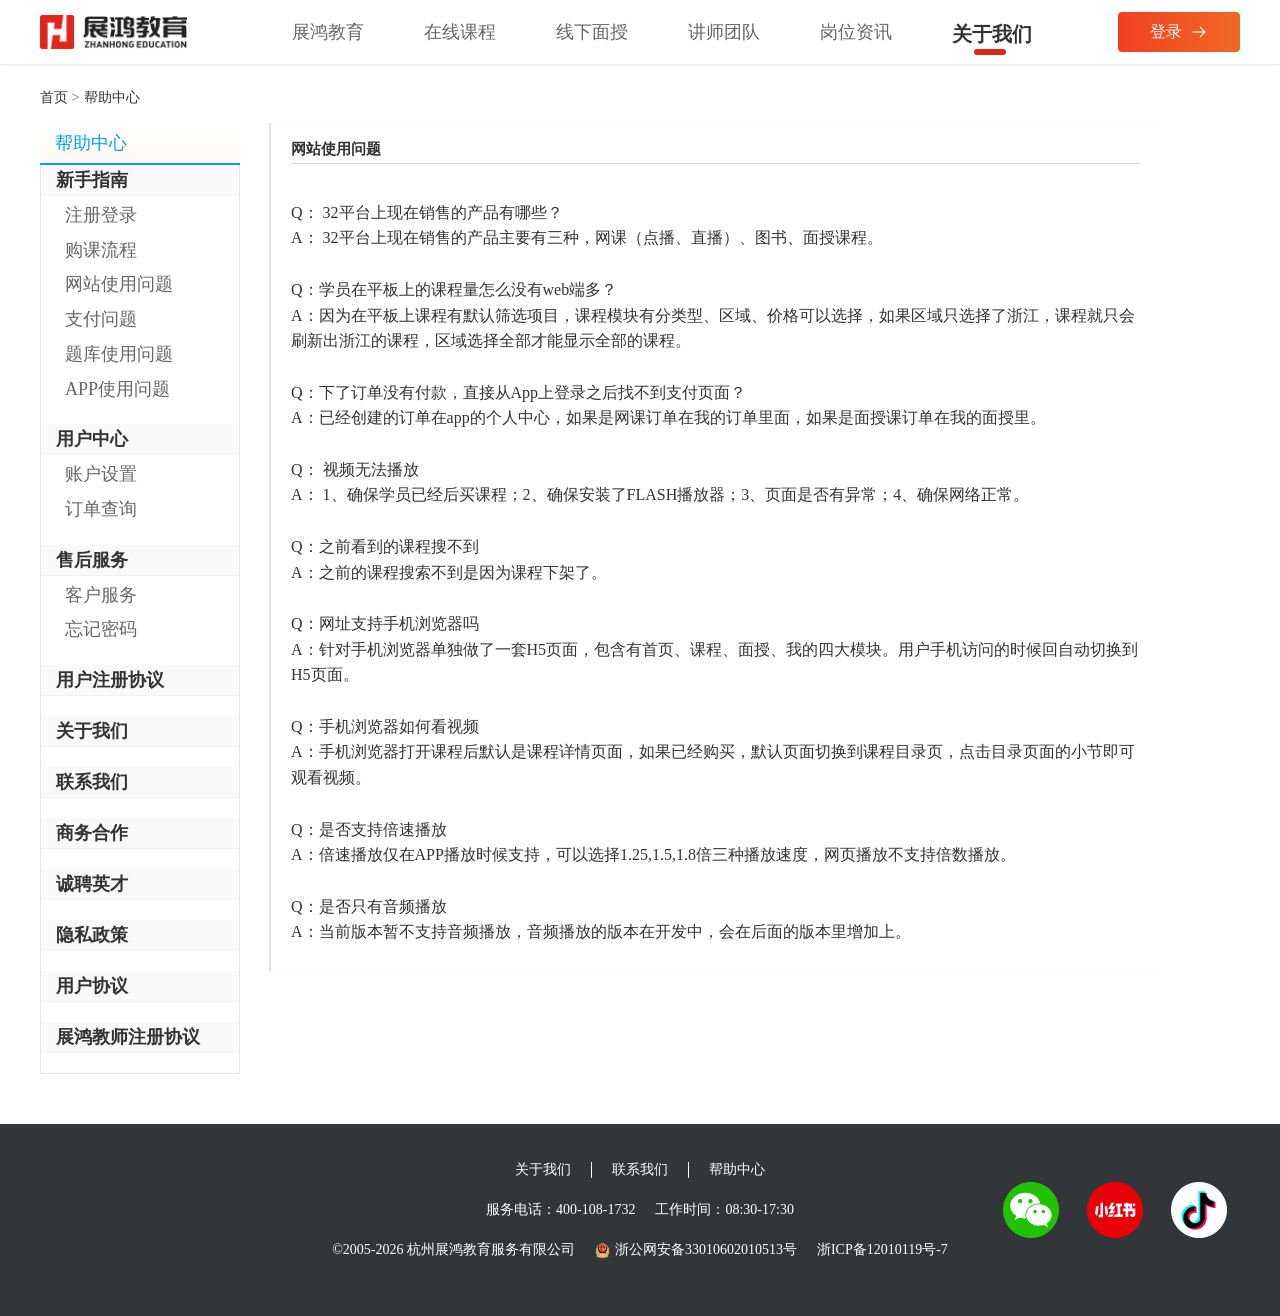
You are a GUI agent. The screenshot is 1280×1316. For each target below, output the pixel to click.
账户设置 (101, 474)
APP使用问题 (117, 389)
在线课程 (460, 32)
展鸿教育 (328, 32)
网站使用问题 (119, 284)
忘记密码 (101, 629)
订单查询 (101, 509)
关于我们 (992, 34)
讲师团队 (724, 32)
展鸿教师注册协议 (128, 1037)
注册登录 (101, 215)
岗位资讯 (856, 32)
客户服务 (101, 595)
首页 (54, 97)
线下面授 (592, 32)
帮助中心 (737, 1169)
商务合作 (92, 833)
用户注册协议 (110, 680)
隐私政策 (92, 935)
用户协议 (92, 986)
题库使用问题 (119, 354)
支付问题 (101, 319)
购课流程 (101, 250)
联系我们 (92, 782)
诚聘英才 (92, 884)
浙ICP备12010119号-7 (882, 1249)
